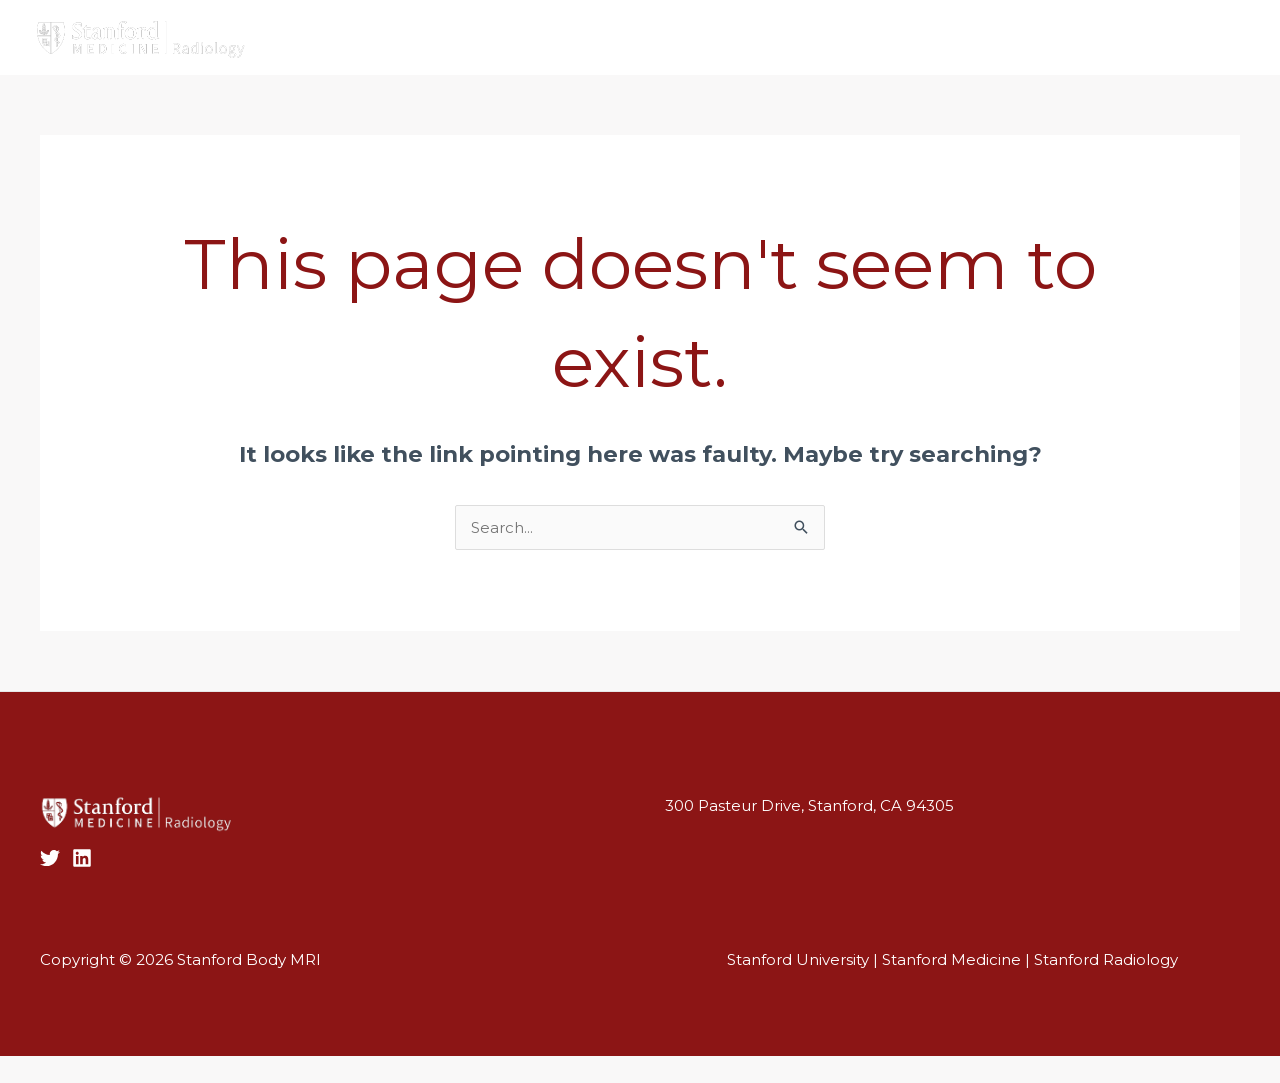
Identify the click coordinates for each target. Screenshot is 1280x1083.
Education (792, 24)
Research (682, 23)
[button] (640, 59)
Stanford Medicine (951, 959)
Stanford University (798, 959)
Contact (897, 23)
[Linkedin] (1236, 39)
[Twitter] (1206, 39)
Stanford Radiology (1106, 959)
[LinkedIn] (82, 858)
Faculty (450, 23)
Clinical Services (562, 23)
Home (375, 23)
